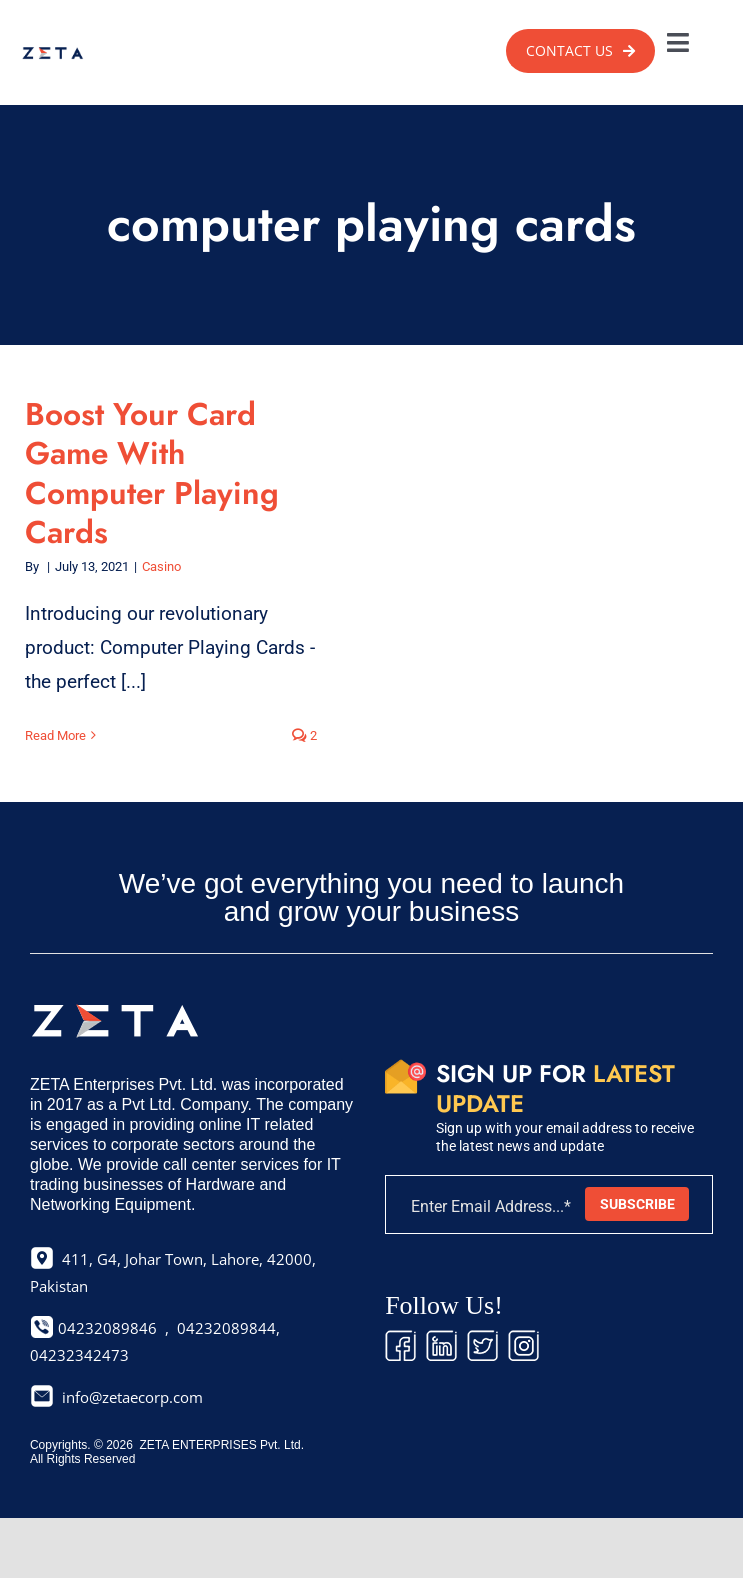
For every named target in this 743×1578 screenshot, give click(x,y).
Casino (161, 566)
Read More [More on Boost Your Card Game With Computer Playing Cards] (55, 735)
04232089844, (228, 1328)
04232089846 (105, 1328)
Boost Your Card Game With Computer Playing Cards (152, 473)
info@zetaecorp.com (132, 1397)
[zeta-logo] (53, 52)
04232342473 (79, 1355)
